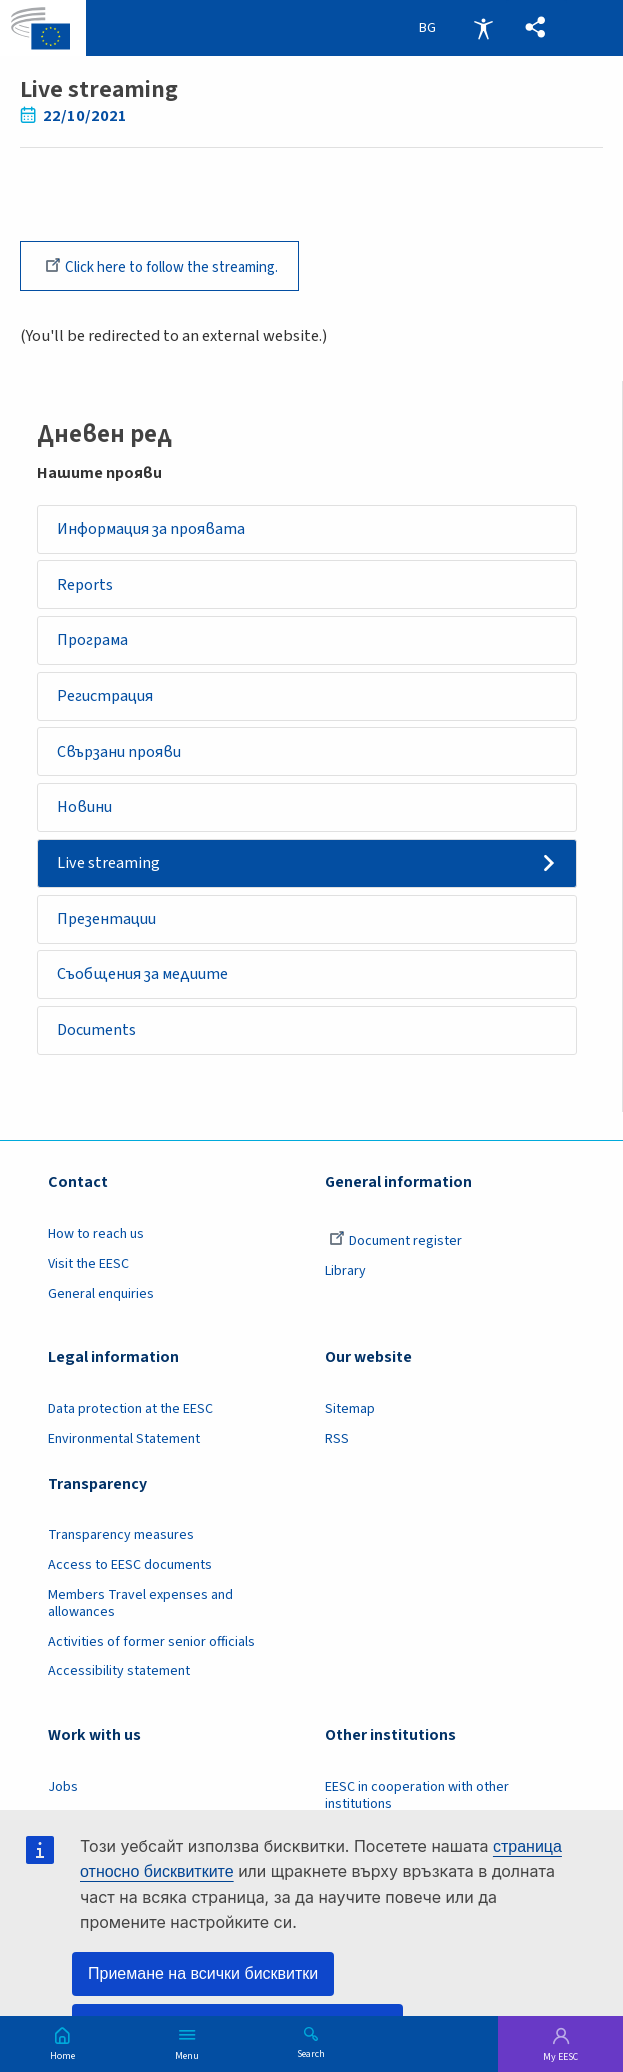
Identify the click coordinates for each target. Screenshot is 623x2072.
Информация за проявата (154, 532)
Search (311, 2053)
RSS (337, 1454)
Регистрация (108, 703)
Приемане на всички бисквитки (203, 1973)
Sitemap (350, 1425)
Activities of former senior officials (151, 1657)
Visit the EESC (88, 1280)
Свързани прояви (122, 760)
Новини (86, 817)
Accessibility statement (119, 1687)
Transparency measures (121, 1551)
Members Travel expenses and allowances (140, 1619)
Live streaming (109, 874)
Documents (98, 1045)
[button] (535, 28)
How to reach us (96, 1250)
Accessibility (483, 28)
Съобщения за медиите (145, 988)
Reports (86, 589)
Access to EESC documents (130, 1581)
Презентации (109, 931)
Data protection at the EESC (130, 1425)
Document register (395, 1257)
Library (345, 1287)
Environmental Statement (124, 1454)
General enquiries (101, 1310)
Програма (94, 646)
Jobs (63, 1802)
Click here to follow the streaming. (161, 266)
